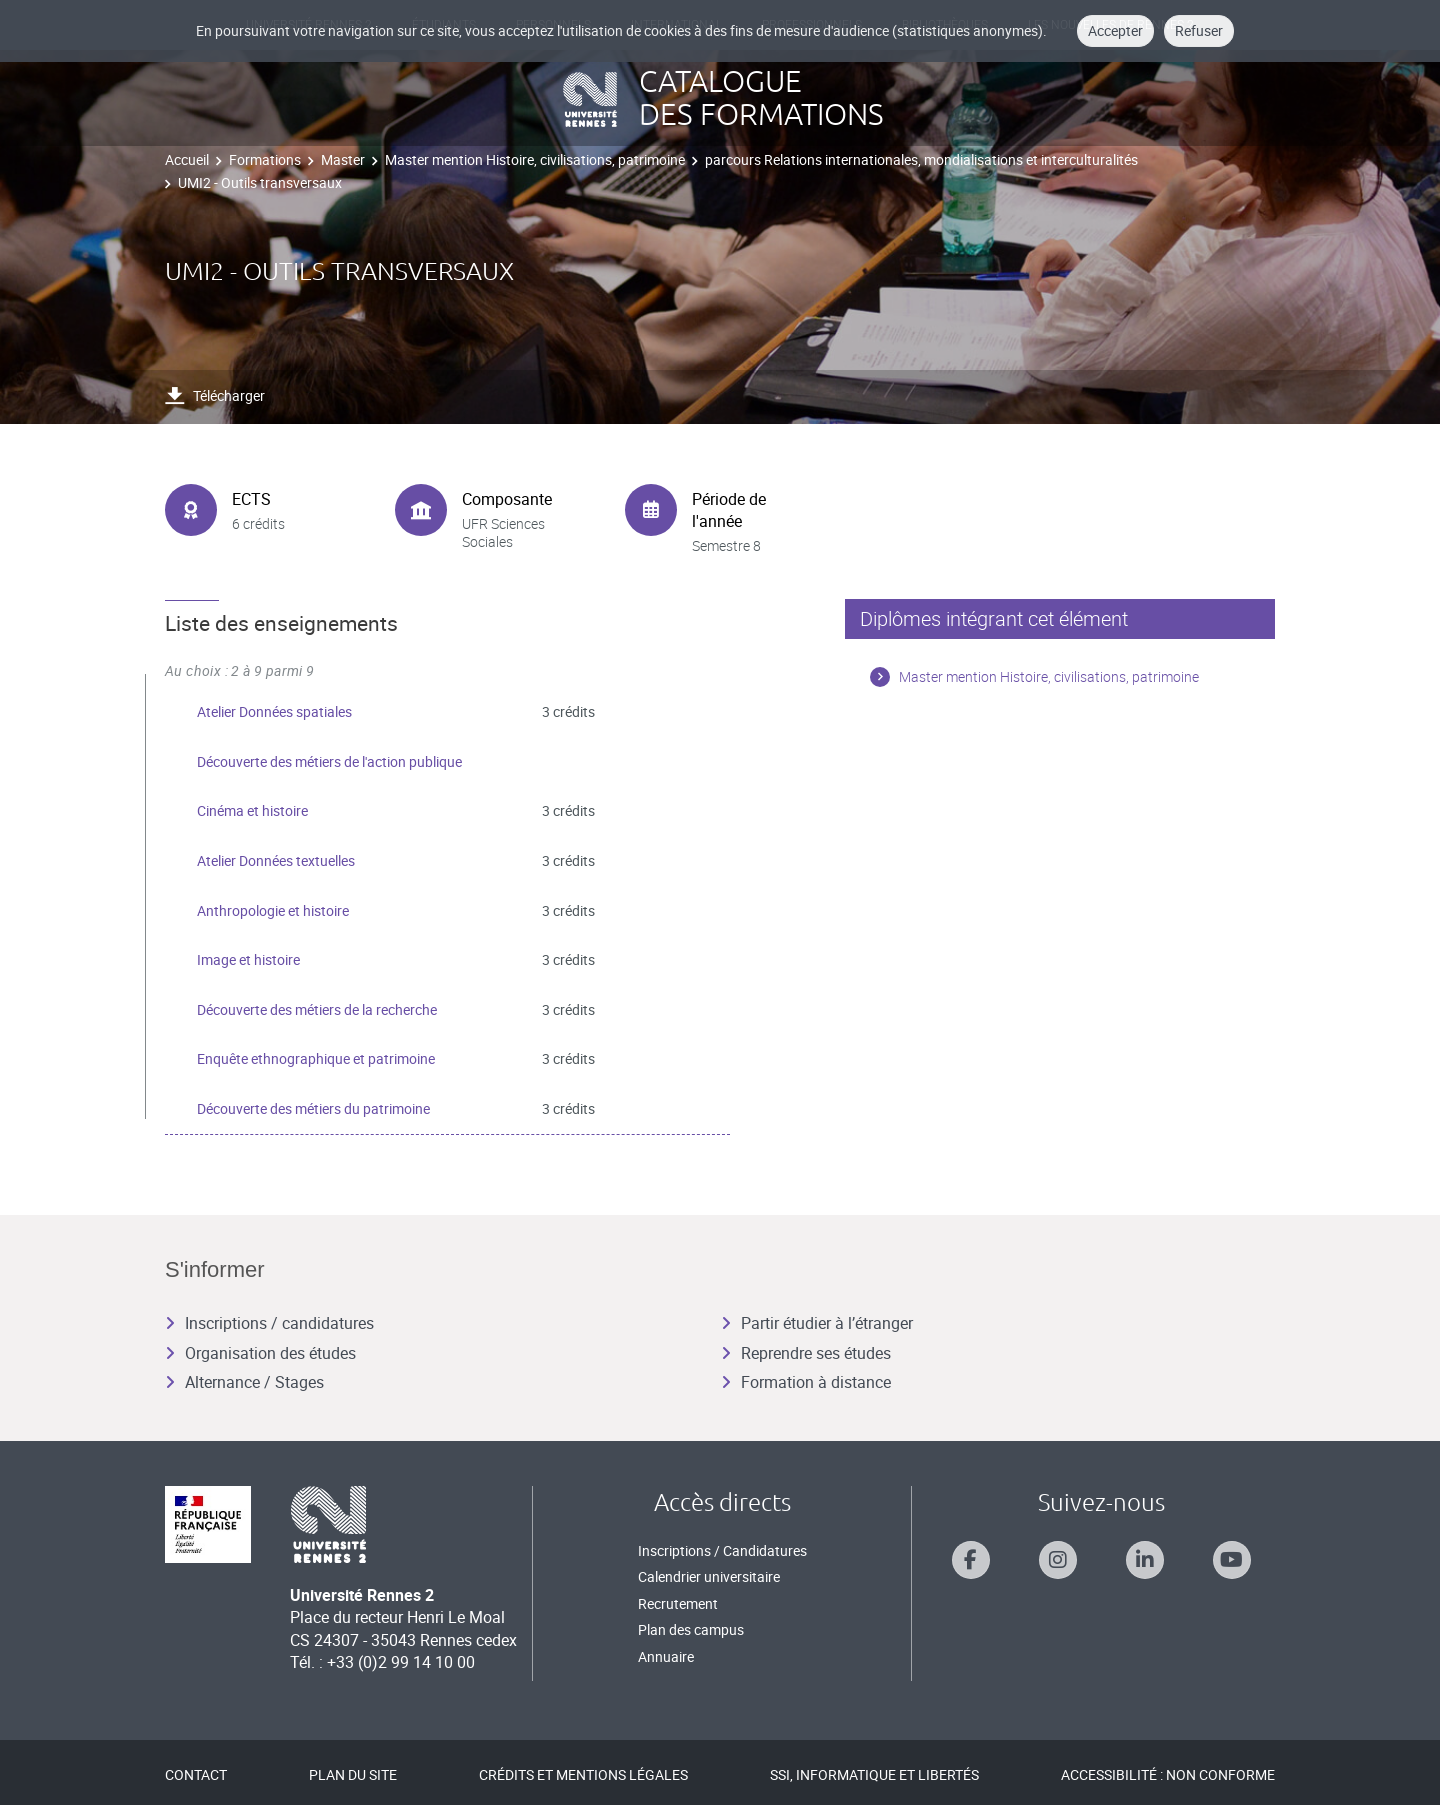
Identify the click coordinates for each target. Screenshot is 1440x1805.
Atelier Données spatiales (274, 711)
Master (343, 159)
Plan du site (353, 1774)
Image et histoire (248, 959)
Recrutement (678, 1603)
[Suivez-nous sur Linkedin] (1145, 1560)
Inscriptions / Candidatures (722, 1550)
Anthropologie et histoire (273, 910)
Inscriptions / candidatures (269, 1323)
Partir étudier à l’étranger (817, 1323)
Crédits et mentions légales (583, 1774)
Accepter (1115, 30)
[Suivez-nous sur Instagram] (1058, 1560)
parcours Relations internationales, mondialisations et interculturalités (921, 159)
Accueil (187, 159)
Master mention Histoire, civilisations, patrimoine (535, 159)
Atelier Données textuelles (276, 860)
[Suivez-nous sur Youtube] (1232, 1560)
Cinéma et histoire (252, 810)
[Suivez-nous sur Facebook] (971, 1560)
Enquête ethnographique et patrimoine (316, 1058)
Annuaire (666, 1656)
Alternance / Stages (244, 1382)
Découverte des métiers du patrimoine (313, 1108)
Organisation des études (260, 1353)
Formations (265, 159)
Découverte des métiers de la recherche (317, 1009)
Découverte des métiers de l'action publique (329, 761)
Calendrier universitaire (709, 1576)
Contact (196, 1774)
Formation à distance (806, 1382)
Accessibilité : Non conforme (1168, 1774)
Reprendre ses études (806, 1353)
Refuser (1199, 30)
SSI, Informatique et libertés (874, 1774)
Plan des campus (691, 1629)
